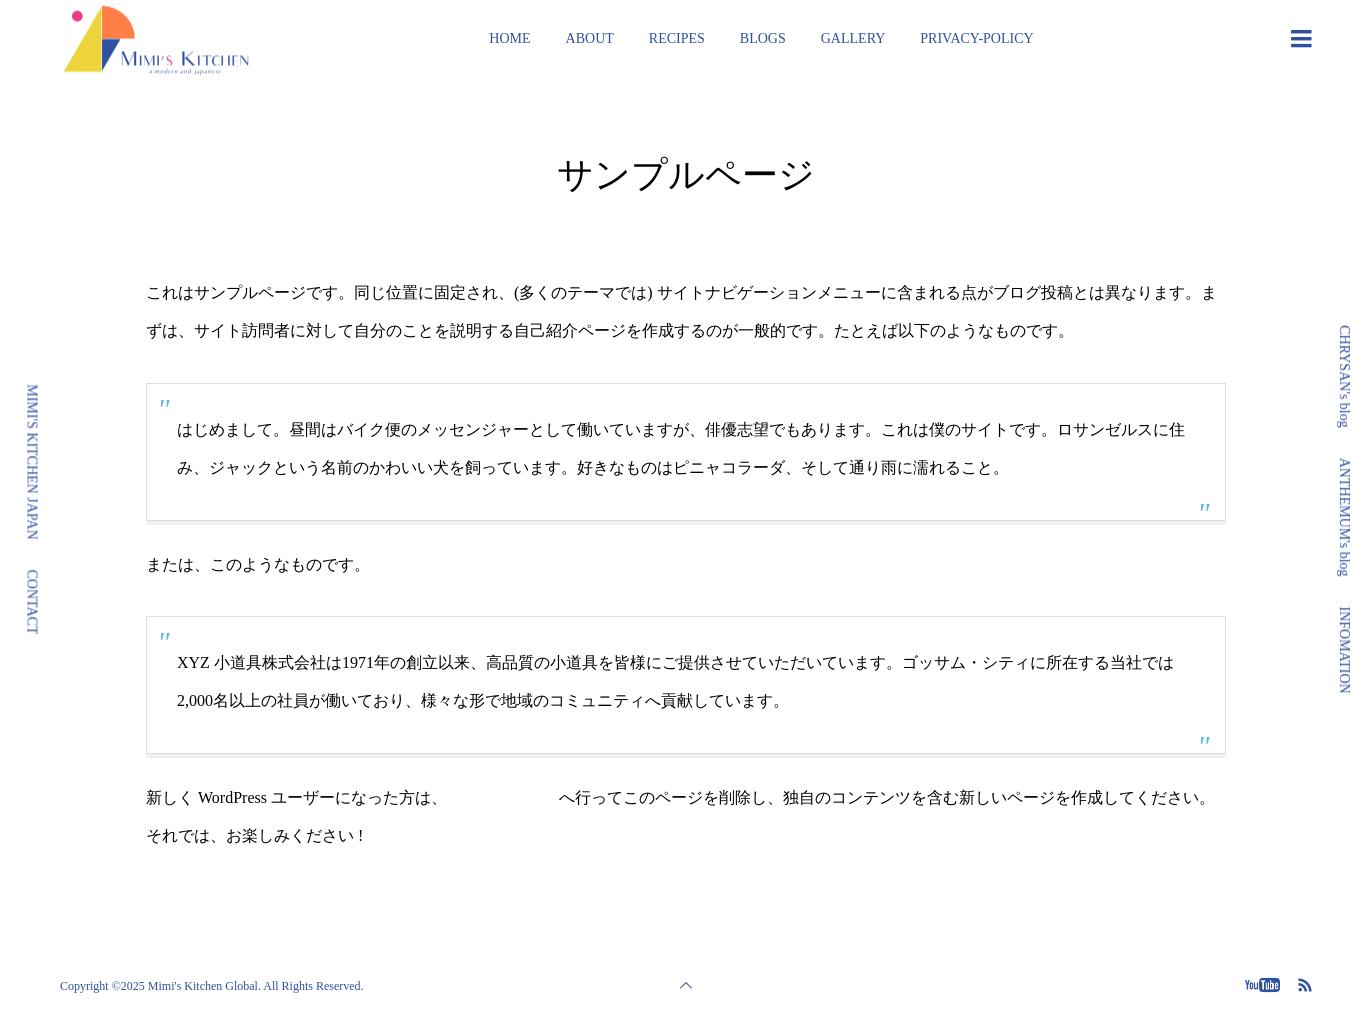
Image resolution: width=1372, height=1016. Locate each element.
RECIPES (677, 38)
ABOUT (590, 38)
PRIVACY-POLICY (976, 38)
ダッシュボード (503, 797)
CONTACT (32, 602)
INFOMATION (1344, 650)
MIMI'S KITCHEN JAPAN (32, 461)
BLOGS (763, 38)
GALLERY (853, 38)
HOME (509, 38)
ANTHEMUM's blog (1344, 517)
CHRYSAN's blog (1344, 376)
